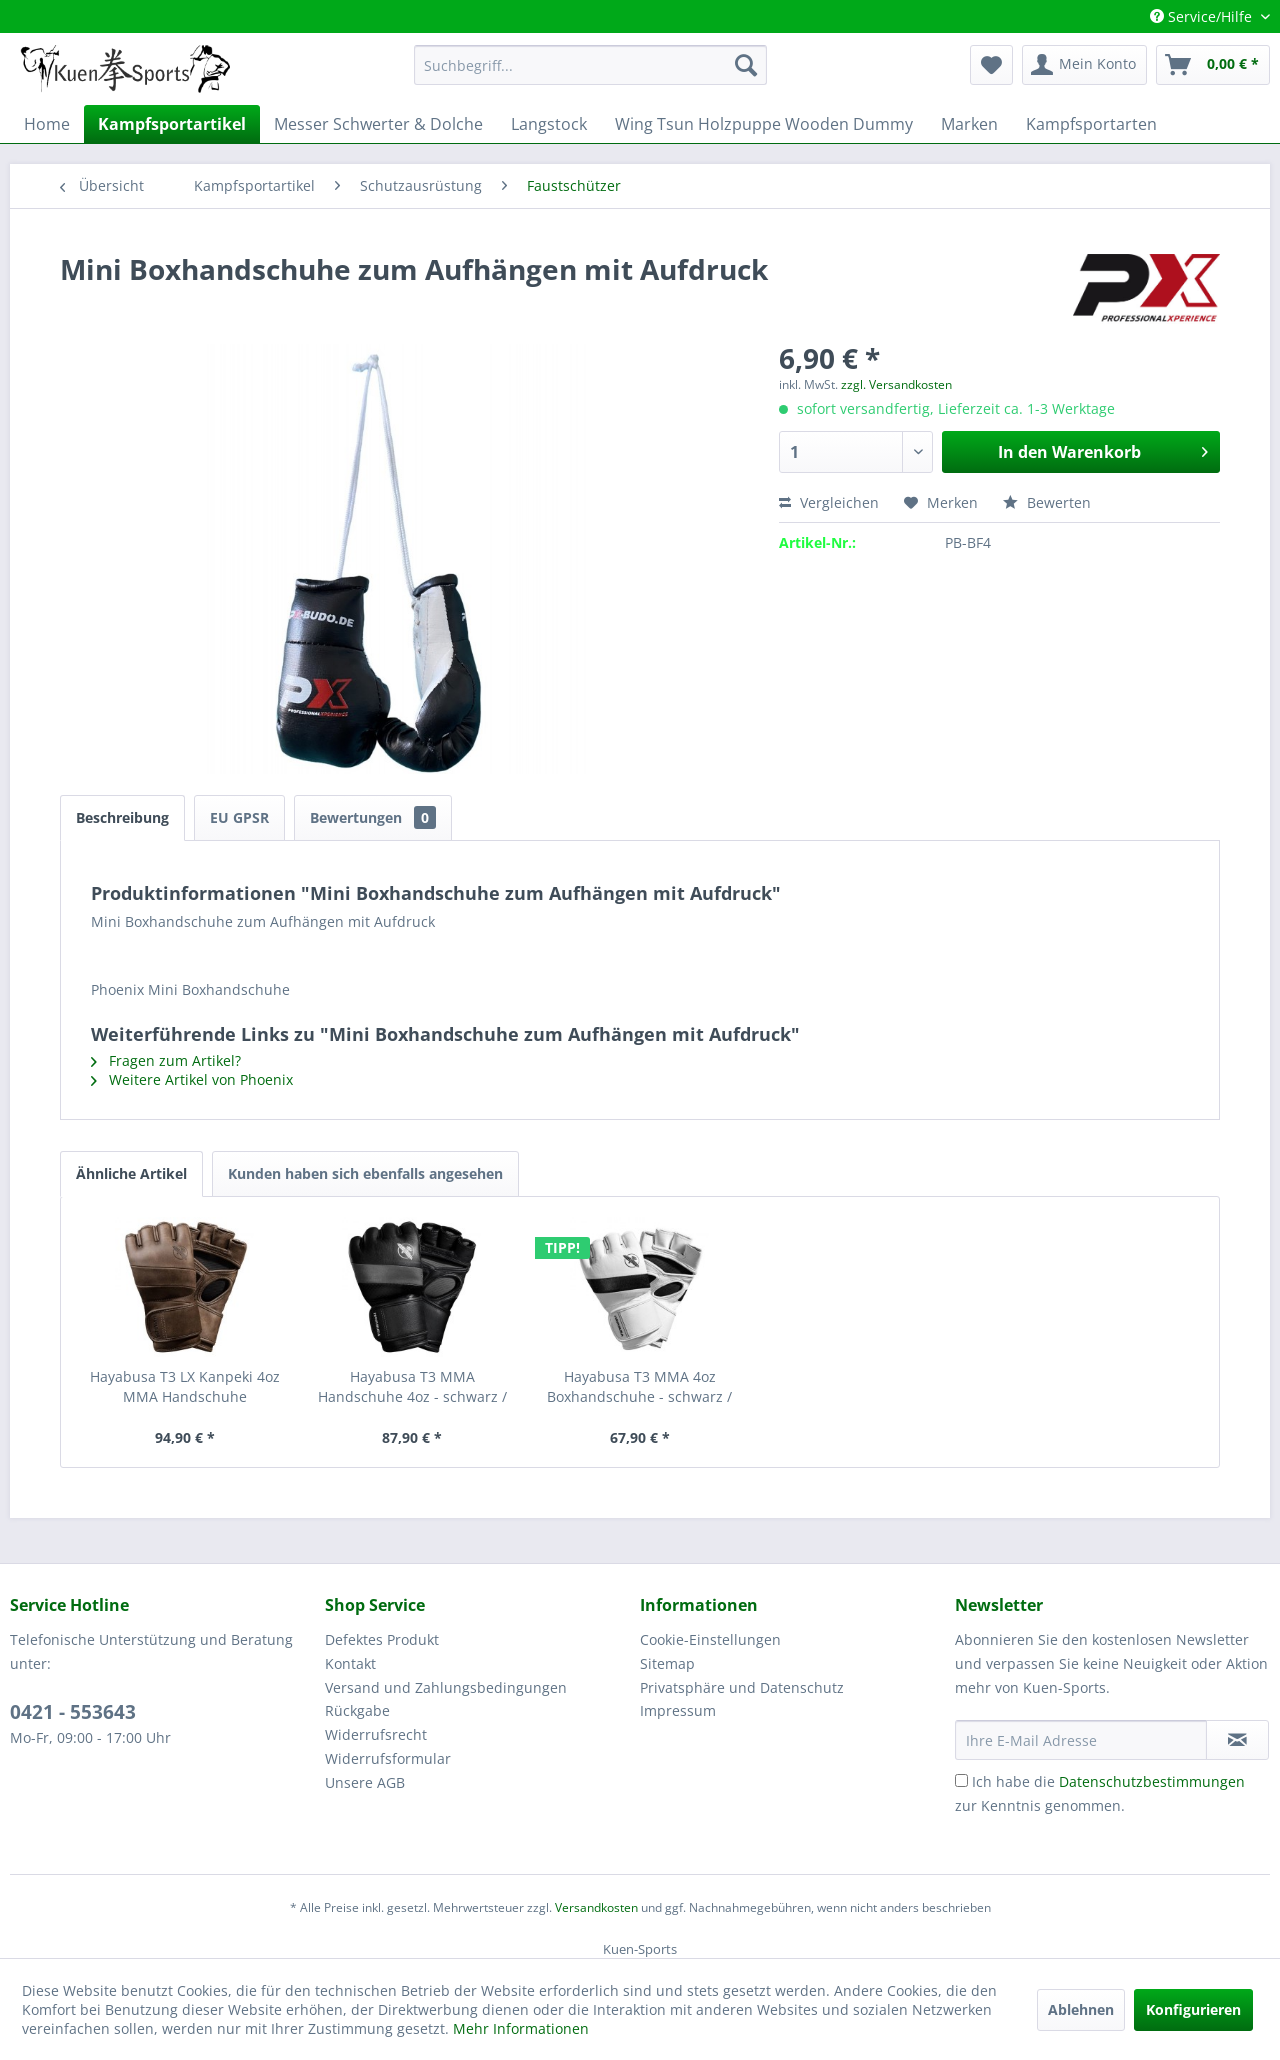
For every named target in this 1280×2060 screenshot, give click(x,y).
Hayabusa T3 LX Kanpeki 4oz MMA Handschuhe (185, 1386)
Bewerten (1047, 502)
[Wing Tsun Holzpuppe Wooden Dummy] (764, 124)
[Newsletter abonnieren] (1237, 1740)
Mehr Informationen (521, 2028)
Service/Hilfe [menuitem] (1203, 16)
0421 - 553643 (73, 1712)
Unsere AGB (365, 1782)
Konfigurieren (1193, 2009)
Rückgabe (357, 1710)
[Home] (47, 124)
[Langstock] (549, 124)
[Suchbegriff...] (590, 65)
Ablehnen (1081, 2009)
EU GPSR (239, 817)
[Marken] (969, 124)
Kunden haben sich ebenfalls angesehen (365, 1173)
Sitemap (667, 1663)
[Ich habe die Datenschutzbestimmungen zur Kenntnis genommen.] (961, 1780)
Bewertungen (373, 817)
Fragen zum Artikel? (166, 1060)
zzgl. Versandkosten (896, 384)
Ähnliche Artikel (131, 1173)
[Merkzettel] (991, 65)
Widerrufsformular (388, 1758)
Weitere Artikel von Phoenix (192, 1079)
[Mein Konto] (1084, 65)
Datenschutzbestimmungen (1152, 1781)
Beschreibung (122, 817)
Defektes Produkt (382, 1639)
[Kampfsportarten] (1091, 124)
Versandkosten (596, 1907)
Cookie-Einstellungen (710, 1639)
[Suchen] (746, 65)
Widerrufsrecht (376, 1734)
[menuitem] (590, 65)
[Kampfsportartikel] (172, 124)
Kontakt (350, 1663)
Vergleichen (829, 502)
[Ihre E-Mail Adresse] (1081, 1740)
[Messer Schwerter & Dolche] (378, 124)
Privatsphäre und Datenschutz (742, 1687)
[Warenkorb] (1213, 65)
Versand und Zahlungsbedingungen (446, 1687)
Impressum (678, 1710)
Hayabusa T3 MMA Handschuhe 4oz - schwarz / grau (412, 1387)
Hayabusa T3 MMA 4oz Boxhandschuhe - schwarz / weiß (639, 1387)
